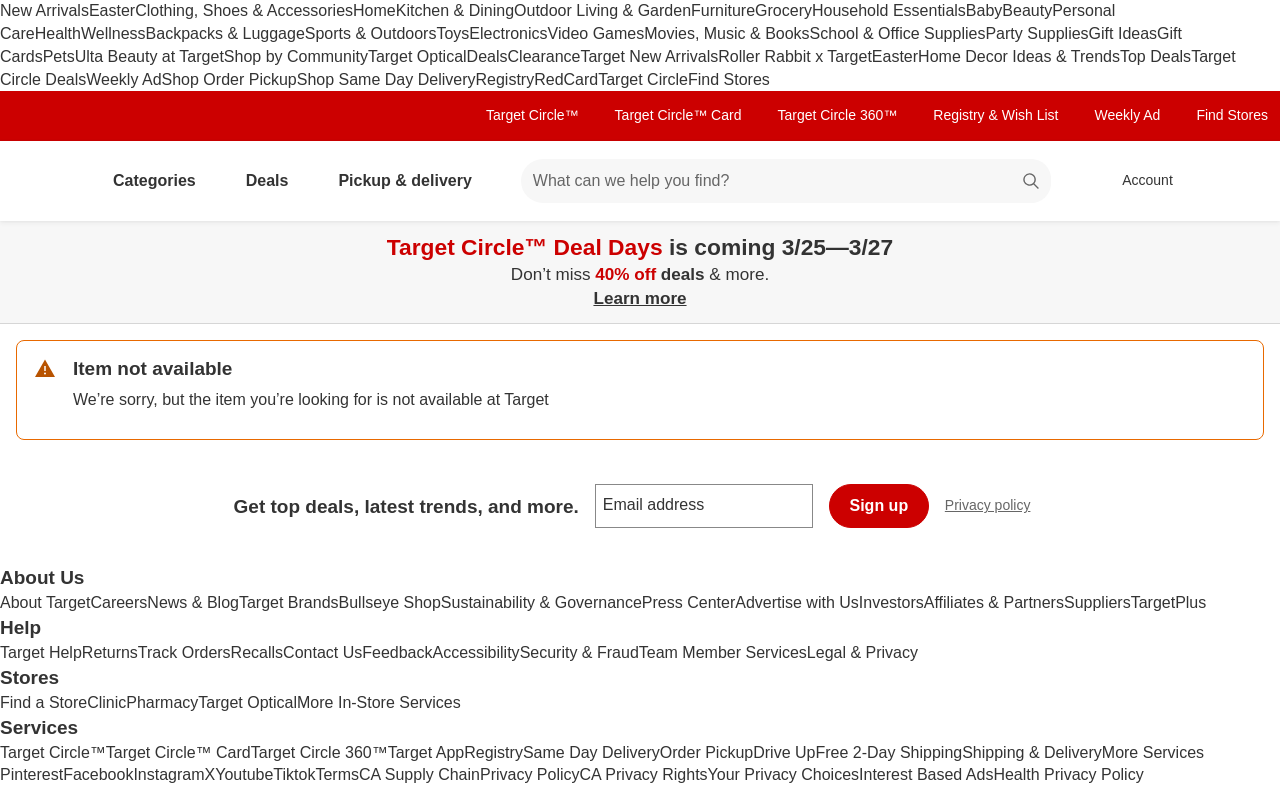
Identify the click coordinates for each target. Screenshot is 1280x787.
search (1032, 182)
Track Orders (184, 652)
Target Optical (417, 56)
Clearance (544, 56)
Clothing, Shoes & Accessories (244, 10)
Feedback (397, 652)
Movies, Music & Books (726, 33)
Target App (426, 752)
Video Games (596, 33)
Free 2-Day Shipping (888, 752)
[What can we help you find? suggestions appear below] (786, 181)
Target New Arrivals (649, 56)
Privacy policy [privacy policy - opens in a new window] (996, 507)
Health (58, 33)
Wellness (113, 33)
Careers (118, 602)
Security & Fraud (579, 652)
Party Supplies (1036, 33)
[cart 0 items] (1238, 181)
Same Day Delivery (591, 752)
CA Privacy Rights (644, 774)
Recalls (257, 652)
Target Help (41, 652)
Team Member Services (723, 652)
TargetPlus (1169, 602)
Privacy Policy (530, 774)
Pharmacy (162, 702)
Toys (452, 33)
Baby (984, 10)
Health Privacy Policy (1068, 774)
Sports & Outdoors (371, 33)
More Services (1153, 752)
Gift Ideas (1123, 33)
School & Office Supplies (898, 33)
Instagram (168, 774)
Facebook (98, 774)
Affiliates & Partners (994, 602)
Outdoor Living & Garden (602, 10)
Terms (337, 774)
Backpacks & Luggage (225, 33)
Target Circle (643, 79)
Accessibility (475, 652)
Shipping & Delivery (1032, 752)
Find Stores (729, 79)
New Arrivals (44, 10)
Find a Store (43, 702)
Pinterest (31, 774)
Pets (59, 56)
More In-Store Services (379, 702)
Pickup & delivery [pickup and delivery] (412, 180)
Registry (504, 79)
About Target (45, 602)
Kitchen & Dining (455, 10)
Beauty (1027, 10)
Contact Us (322, 652)
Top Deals (1155, 56)
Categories (162, 180)
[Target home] (44, 181)
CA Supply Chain (419, 774)
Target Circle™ (532, 115)
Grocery (783, 10)
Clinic (106, 702)
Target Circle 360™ (837, 115)
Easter (112, 10)
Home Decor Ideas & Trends (1019, 56)
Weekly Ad (123, 79)
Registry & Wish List (995, 115)
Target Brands (289, 602)
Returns (110, 652)
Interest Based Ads (926, 774)
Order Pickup (706, 752)
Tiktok (294, 774)
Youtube (244, 774)
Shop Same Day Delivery (386, 79)
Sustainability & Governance (541, 602)
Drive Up (784, 752)
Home (374, 10)
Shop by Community (296, 56)
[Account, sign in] (1137, 181)
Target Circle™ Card (678, 115)
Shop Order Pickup (229, 79)
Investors (891, 602)
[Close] (1252, 244)
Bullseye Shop (390, 602)
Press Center (688, 602)
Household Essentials (889, 10)
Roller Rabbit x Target (795, 56)
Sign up (879, 505)
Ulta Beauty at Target (149, 56)
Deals (487, 56)
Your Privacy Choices (783, 774)
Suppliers (1097, 602)
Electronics (508, 33)
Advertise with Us (797, 602)
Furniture (723, 10)
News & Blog (193, 602)
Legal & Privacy (862, 652)
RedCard (566, 79)
